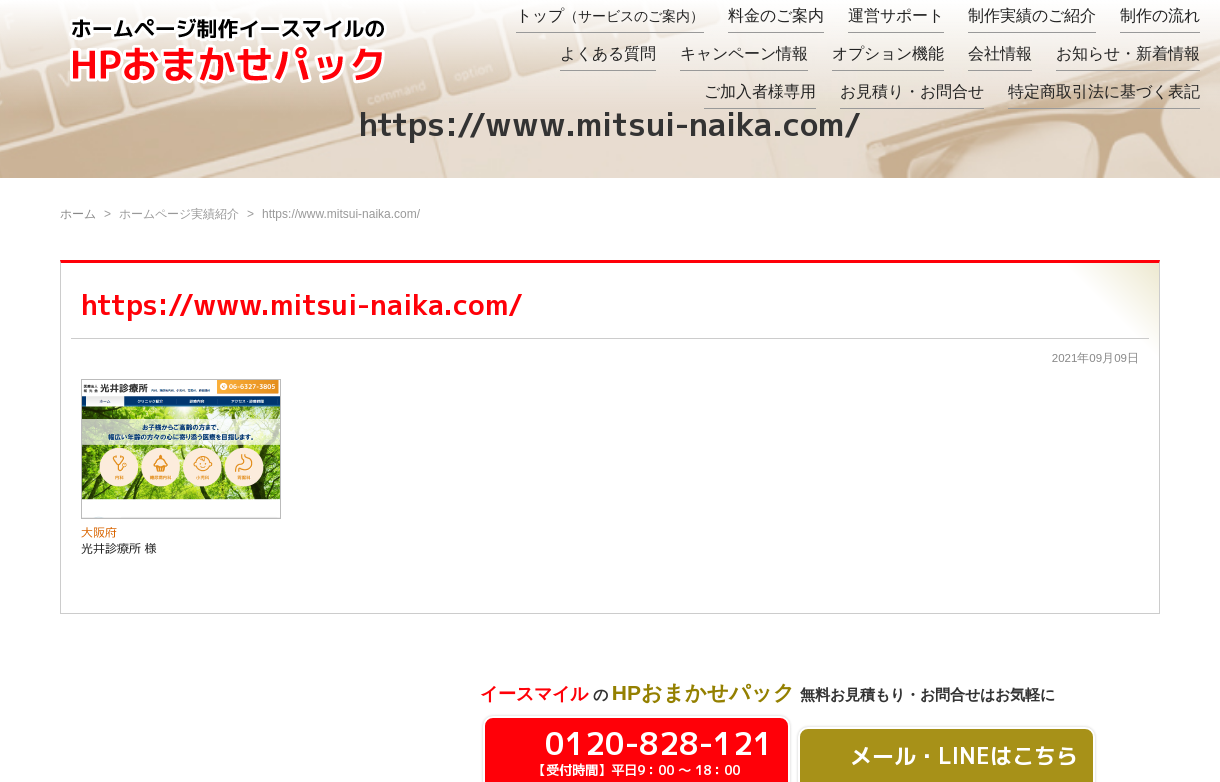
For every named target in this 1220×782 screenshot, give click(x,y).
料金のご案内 (776, 15)
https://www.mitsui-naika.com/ (302, 304)
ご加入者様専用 (760, 91)
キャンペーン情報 (744, 53)
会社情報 (1000, 53)
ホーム (78, 214)
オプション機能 (888, 53)
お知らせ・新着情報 (1128, 53)
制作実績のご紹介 (1032, 15)
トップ (610, 15)
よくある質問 (608, 53)
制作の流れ (1160, 15)
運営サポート (896, 15)
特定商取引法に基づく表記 (1104, 91)
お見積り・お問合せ (912, 91)
